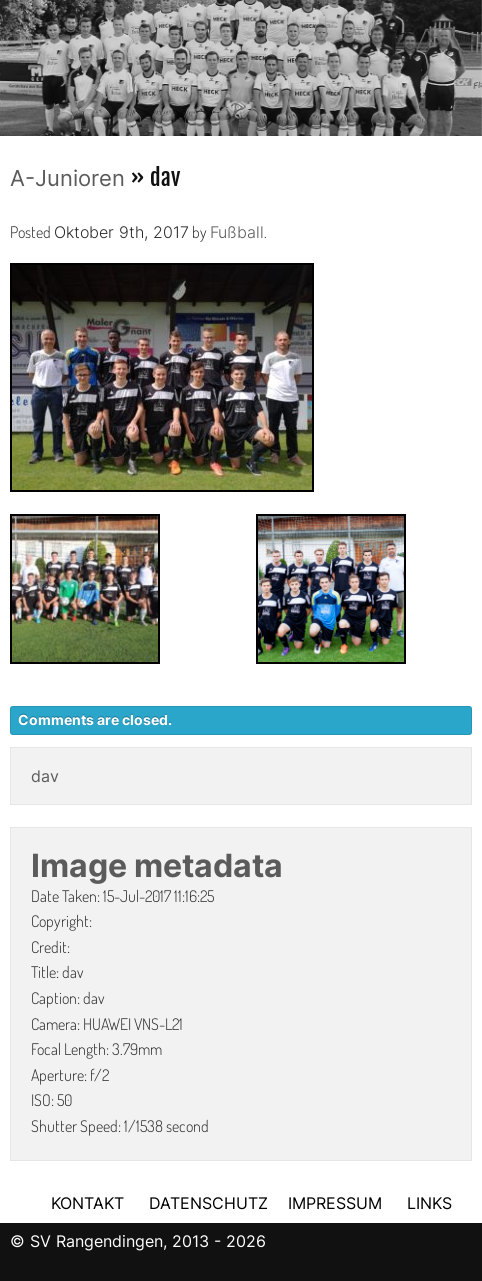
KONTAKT (87, 1203)
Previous (15, 62)
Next (467, 62)
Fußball (237, 232)
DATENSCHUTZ (208, 1203)
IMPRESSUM (337, 1203)
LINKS (429, 1203)
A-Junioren (67, 178)
